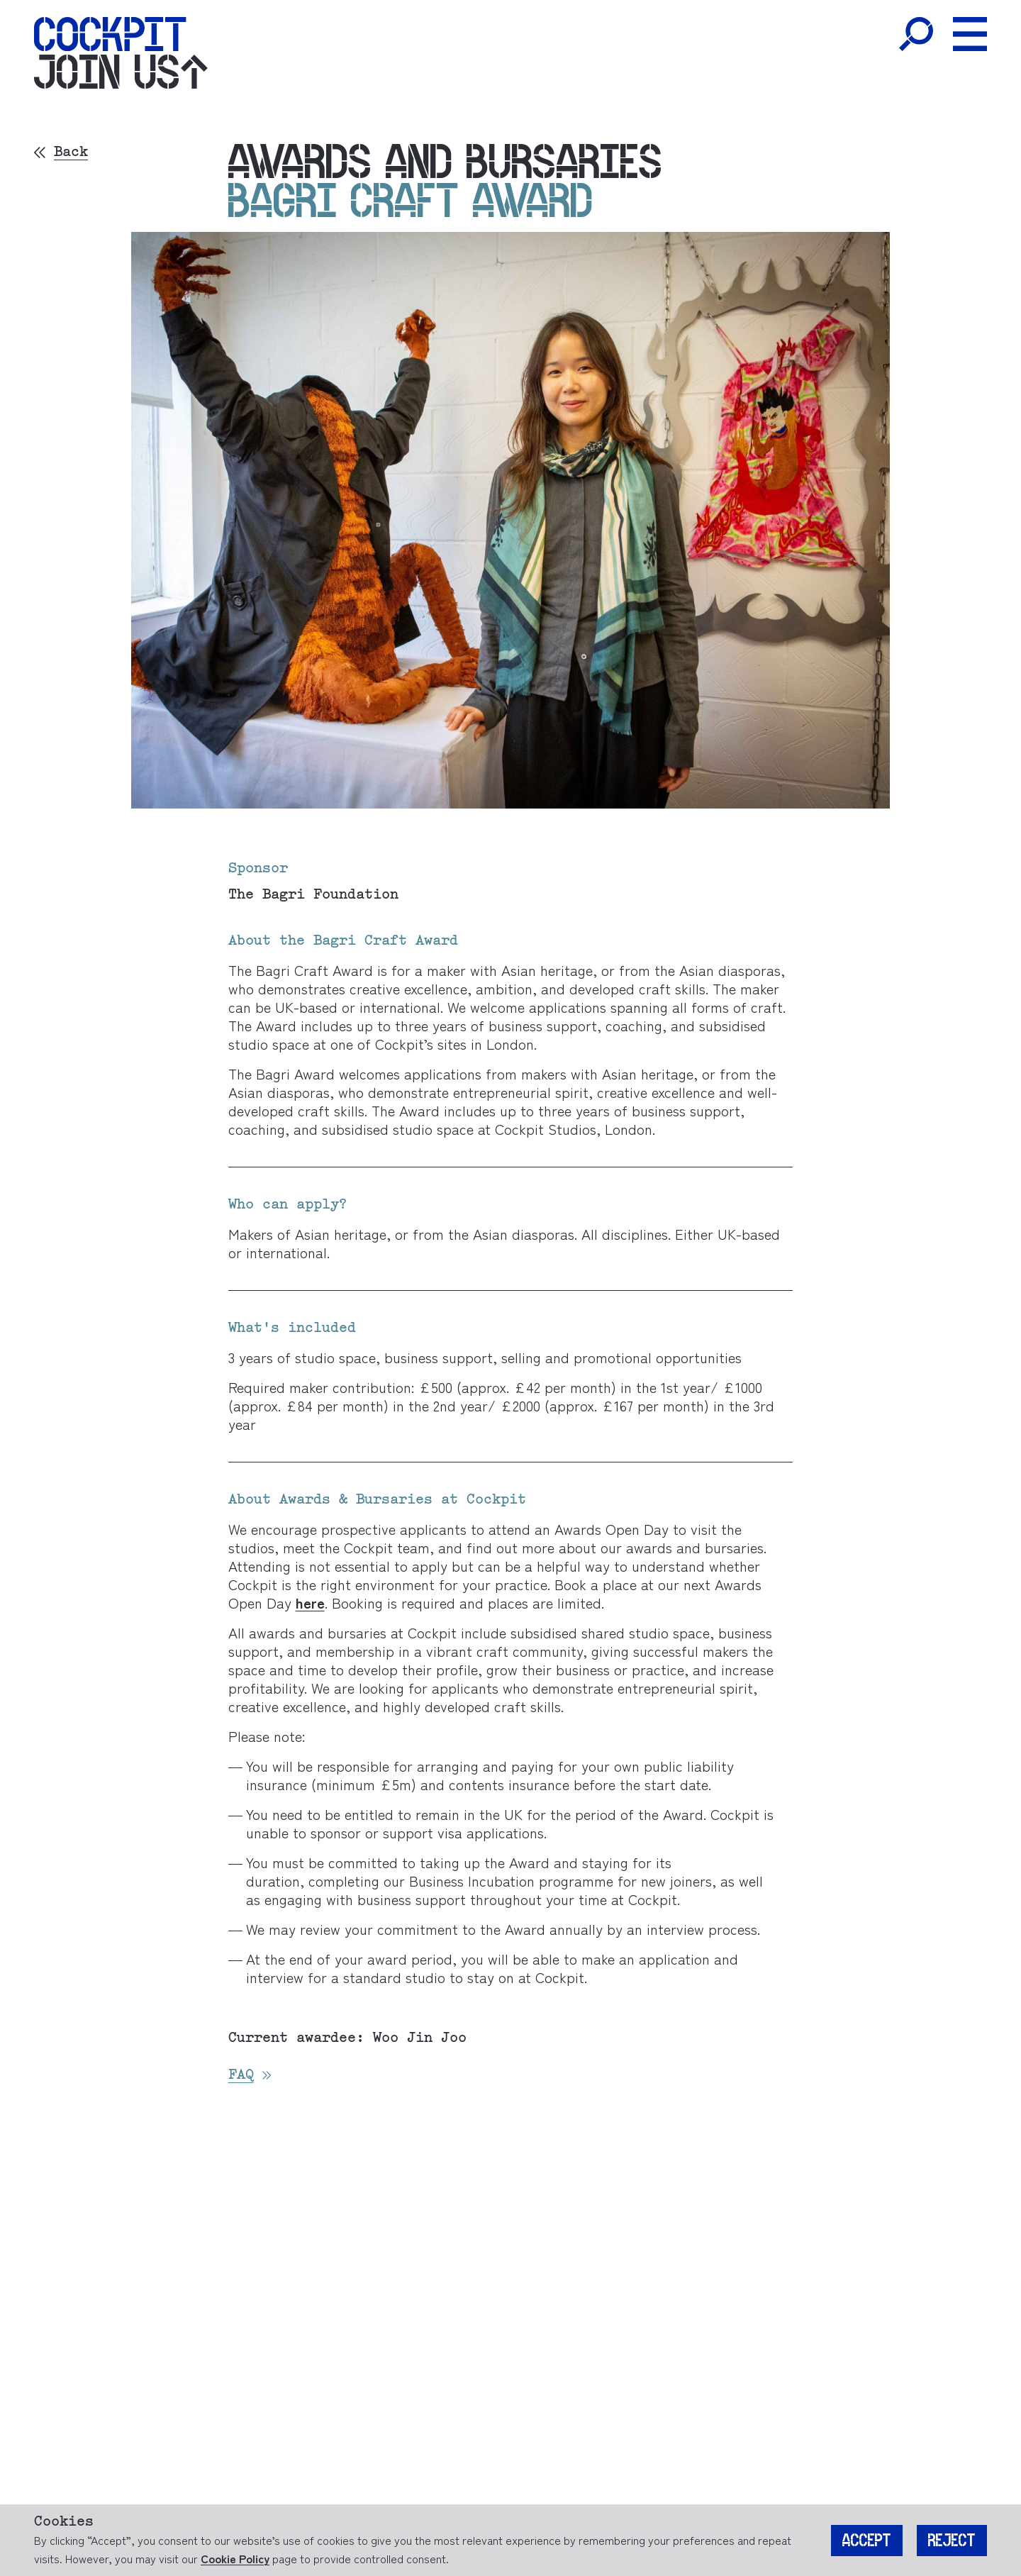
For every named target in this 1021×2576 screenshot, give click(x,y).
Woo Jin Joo (420, 2038)
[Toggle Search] (916, 34)
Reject (952, 2540)
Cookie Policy (235, 2558)
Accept (866, 2540)
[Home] (110, 34)
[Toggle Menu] (970, 34)
